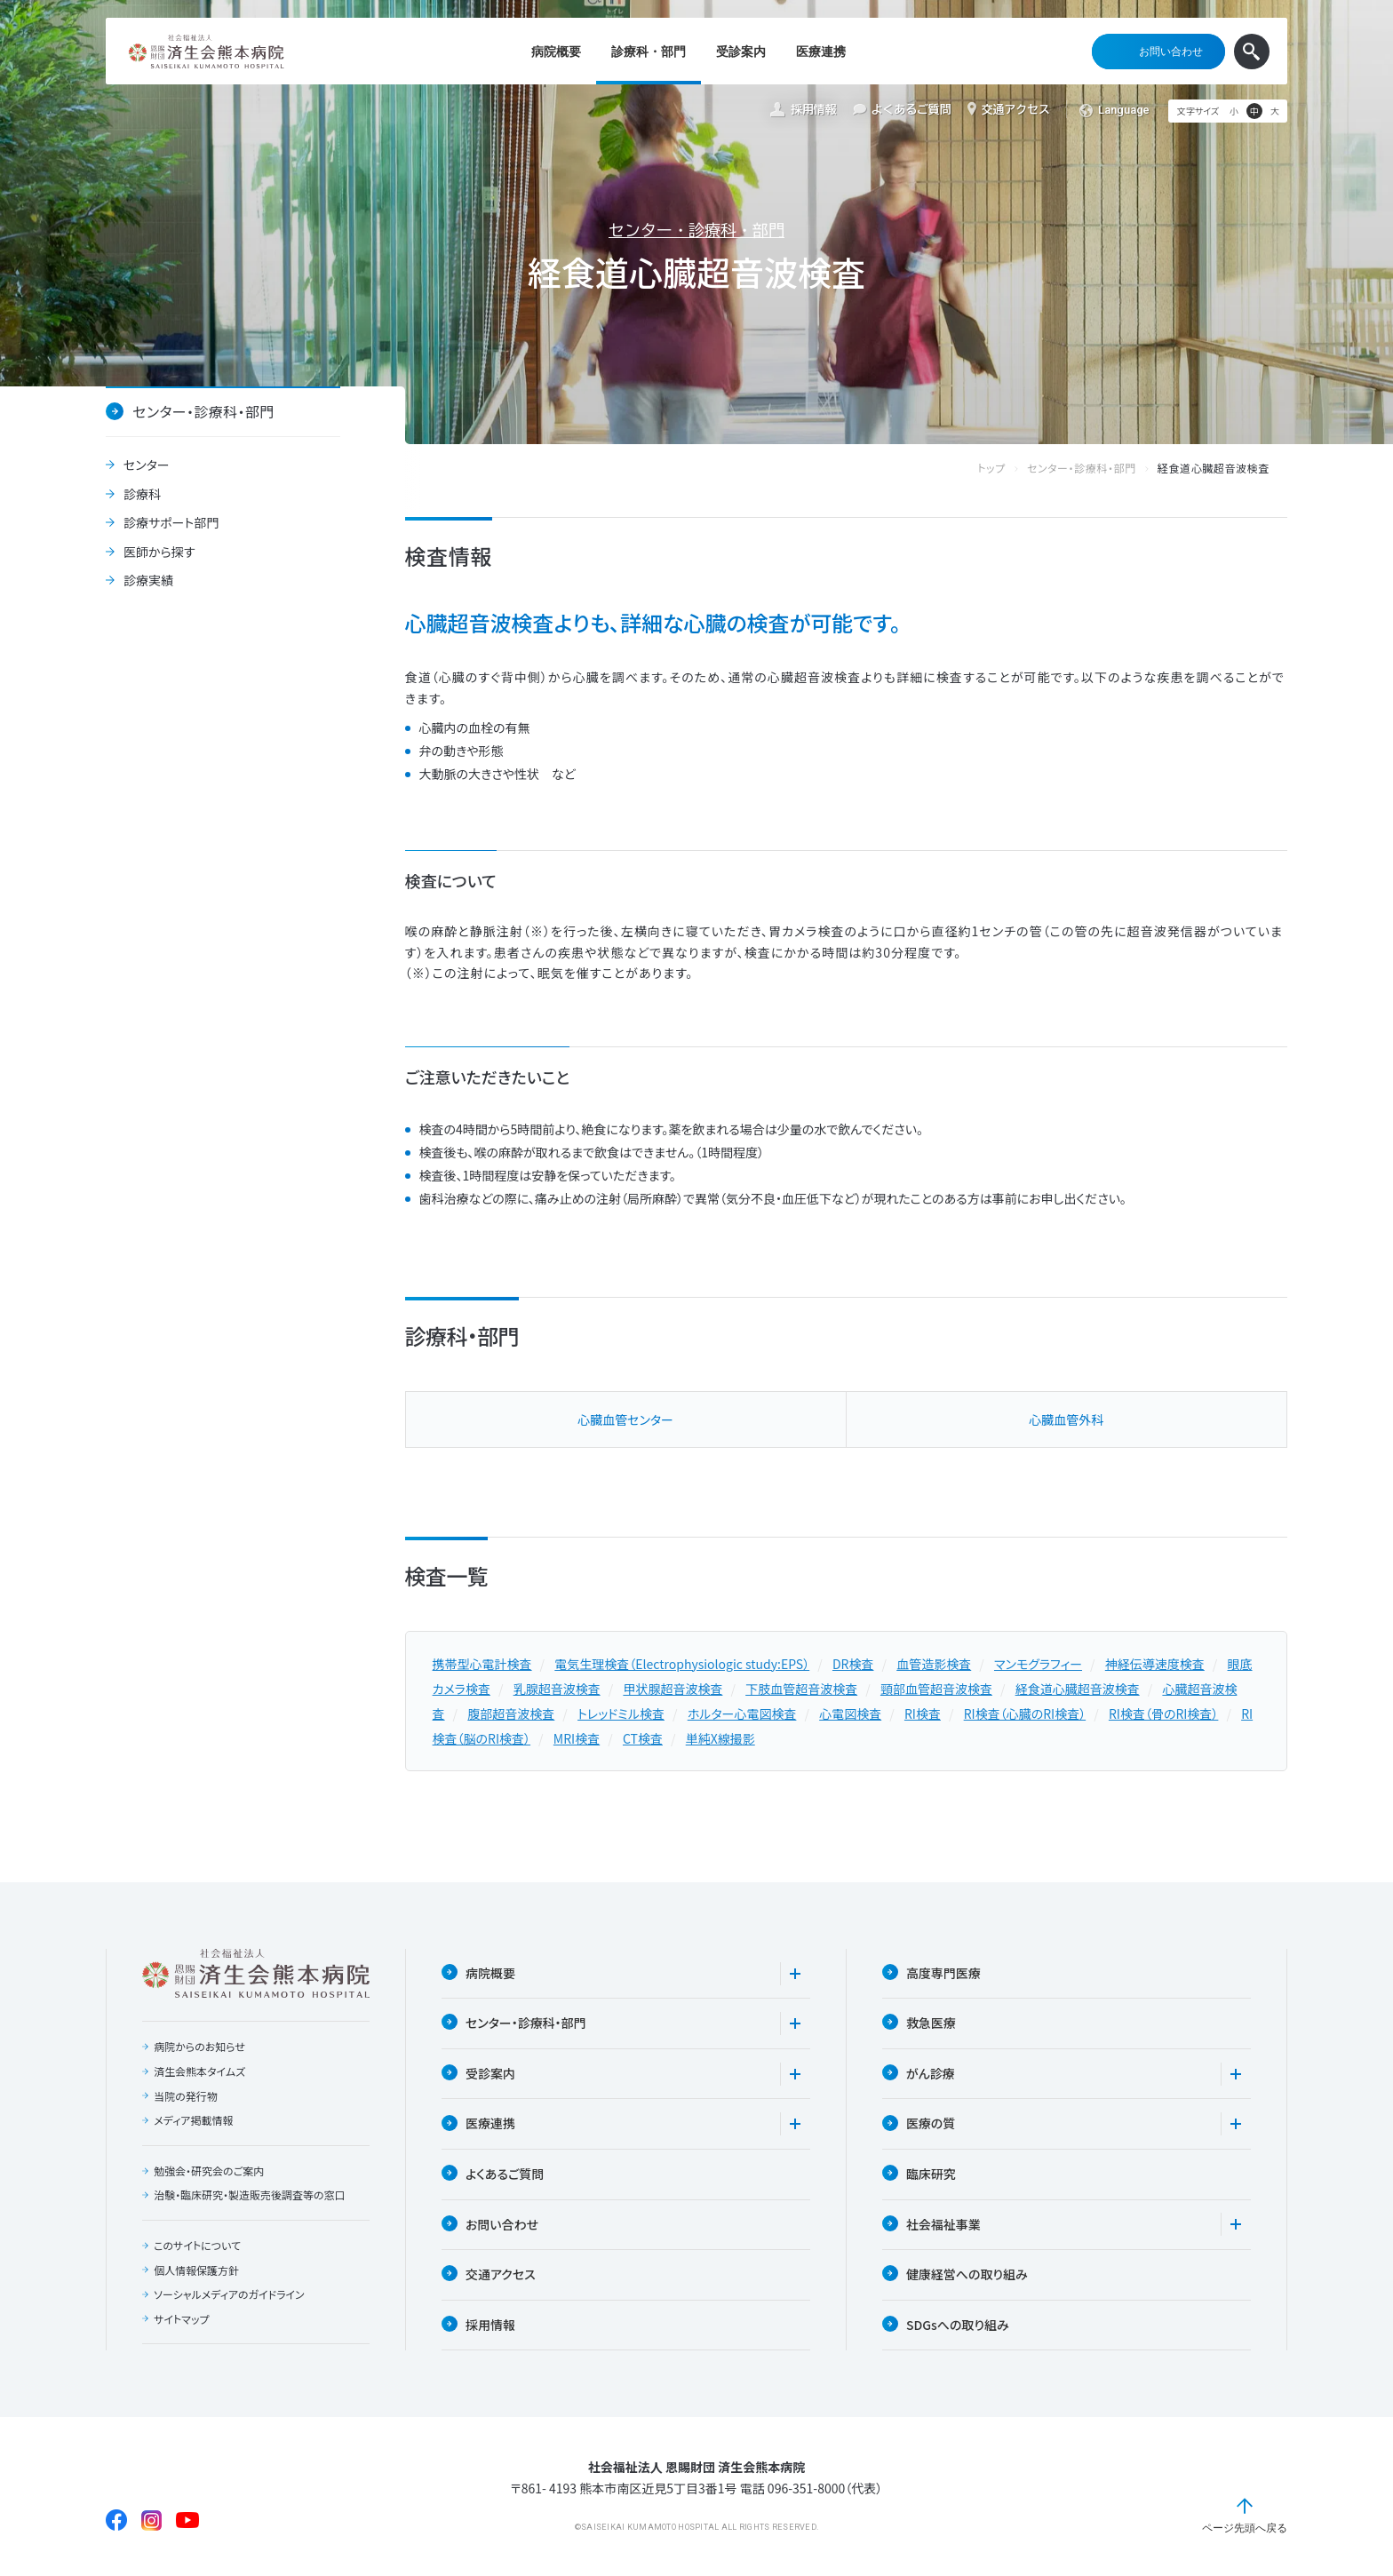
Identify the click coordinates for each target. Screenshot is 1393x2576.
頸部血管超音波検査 (936, 1688)
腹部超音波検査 (510, 1713)
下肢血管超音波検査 (801, 1688)
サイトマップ (181, 2319)
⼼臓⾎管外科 (1066, 1419)
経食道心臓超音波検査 (1077, 1688)
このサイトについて (197, 2245)
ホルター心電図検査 (742, 1713)
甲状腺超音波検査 (672, 1688)
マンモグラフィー (1038, 1664)
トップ (1009, 468)
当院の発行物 (186, 2096)
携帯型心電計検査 (482, 1664)
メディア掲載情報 (193, 2120)
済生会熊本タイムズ (199, 2071)
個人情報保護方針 (196, 2270)
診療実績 (148, 581)
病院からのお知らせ (199, 2046)
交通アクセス (1008, 109)
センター (146, 465)
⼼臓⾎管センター (625, 1419)
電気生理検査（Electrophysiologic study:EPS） (681, 1664)
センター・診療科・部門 (696, 230)
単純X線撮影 (720, 1738)
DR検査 (853, 1664)
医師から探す (159, 553)
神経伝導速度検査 (1155, 1664)
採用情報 (803, 109)
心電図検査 (850, 1713)
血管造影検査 (933, 1664)
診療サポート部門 (171, 523)
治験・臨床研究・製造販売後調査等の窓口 (250, 2195)
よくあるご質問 (902, 109)
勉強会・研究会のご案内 (209, 2171)
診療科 (142, 495)
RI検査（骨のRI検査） (1163, 1713)
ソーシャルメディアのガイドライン (229, 2294)
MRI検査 (576, 1738)
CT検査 (643, 1738)
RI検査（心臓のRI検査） (1025, 1713)
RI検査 (922, 1713)
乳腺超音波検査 (557, 1688)
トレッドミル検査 (621, 1713)
